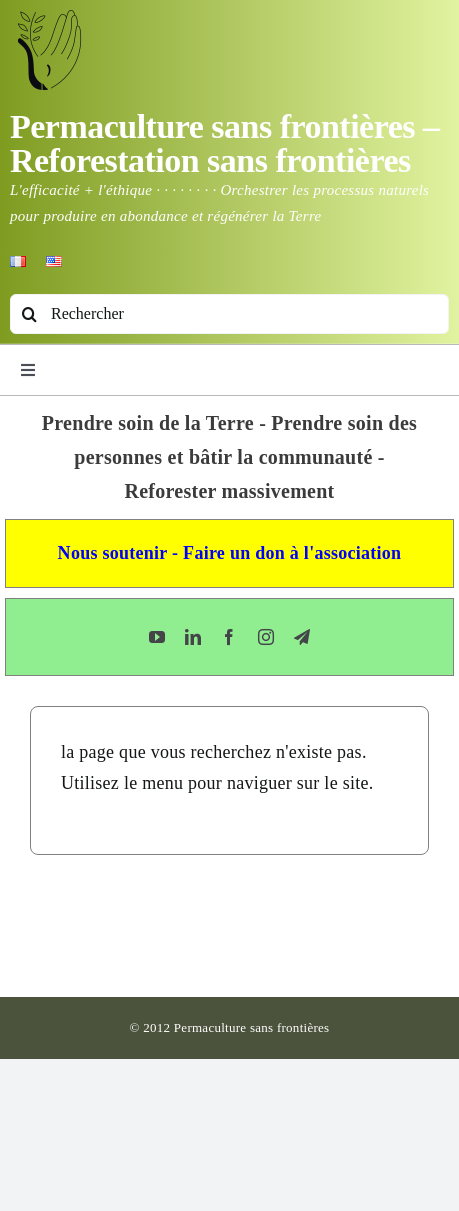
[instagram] (266, 637)
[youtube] (157, 637)
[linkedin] (193, 637)
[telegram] (302, 637)
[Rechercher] (229, 314)
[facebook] (229, 637)
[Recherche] (30, 314)
